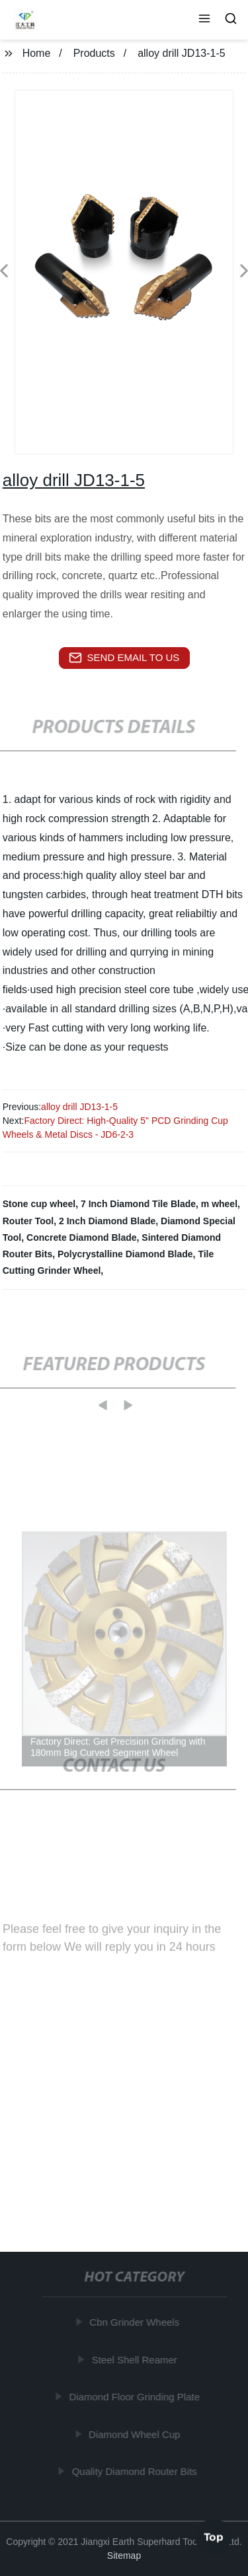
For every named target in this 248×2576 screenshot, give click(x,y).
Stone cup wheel (39, 1204)
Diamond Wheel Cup (135, 2434)
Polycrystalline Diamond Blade (125, 1254)
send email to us (124, 657)
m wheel (219, 1204)
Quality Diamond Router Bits (135, 2471)
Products (94, 53)
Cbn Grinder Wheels (135, 2322)
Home (36, 53)
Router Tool (28, 1221)
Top (214, 2536)
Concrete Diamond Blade (81, 1237)
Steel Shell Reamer (135, 2359)
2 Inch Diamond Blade (107, 1221)
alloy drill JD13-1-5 (79, 1106)
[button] (204, 20)
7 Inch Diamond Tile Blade (138, 1204)
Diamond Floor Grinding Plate (134, 2396)
